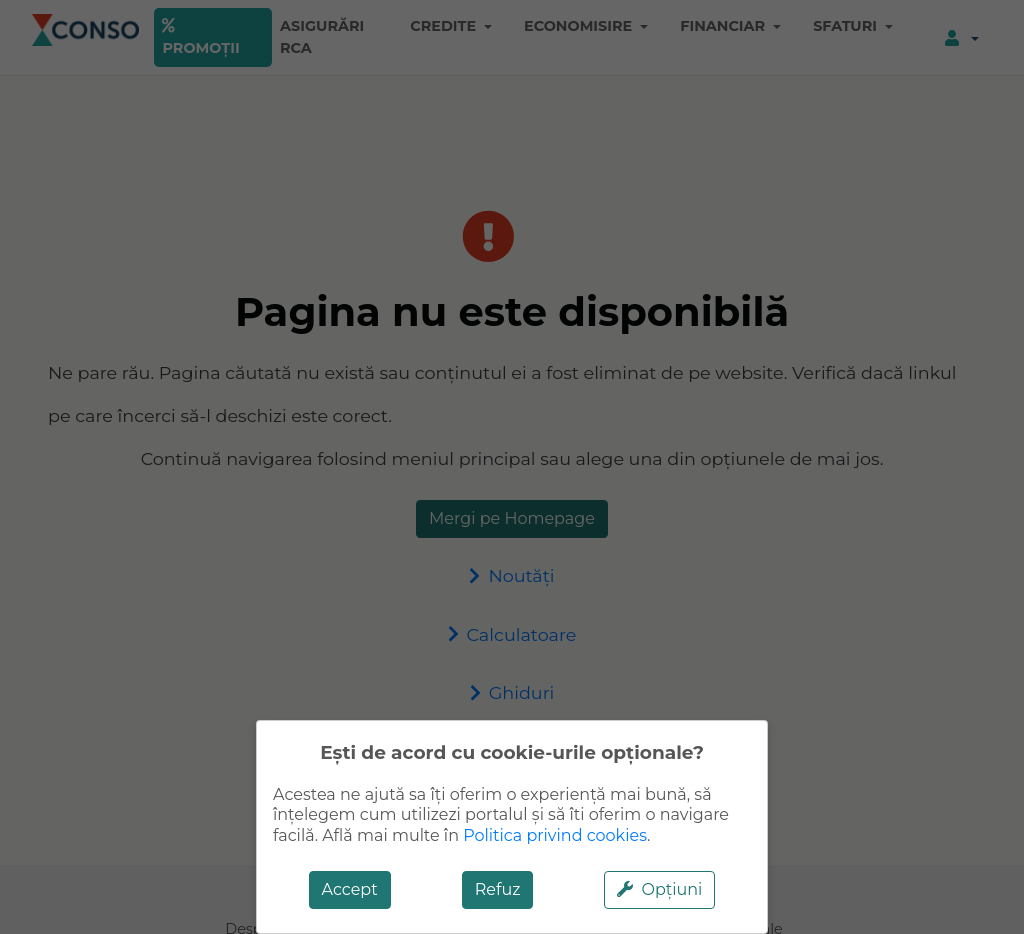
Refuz (498, 889)
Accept (350, 889)
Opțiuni (659, 889)
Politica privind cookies (555, 835)
